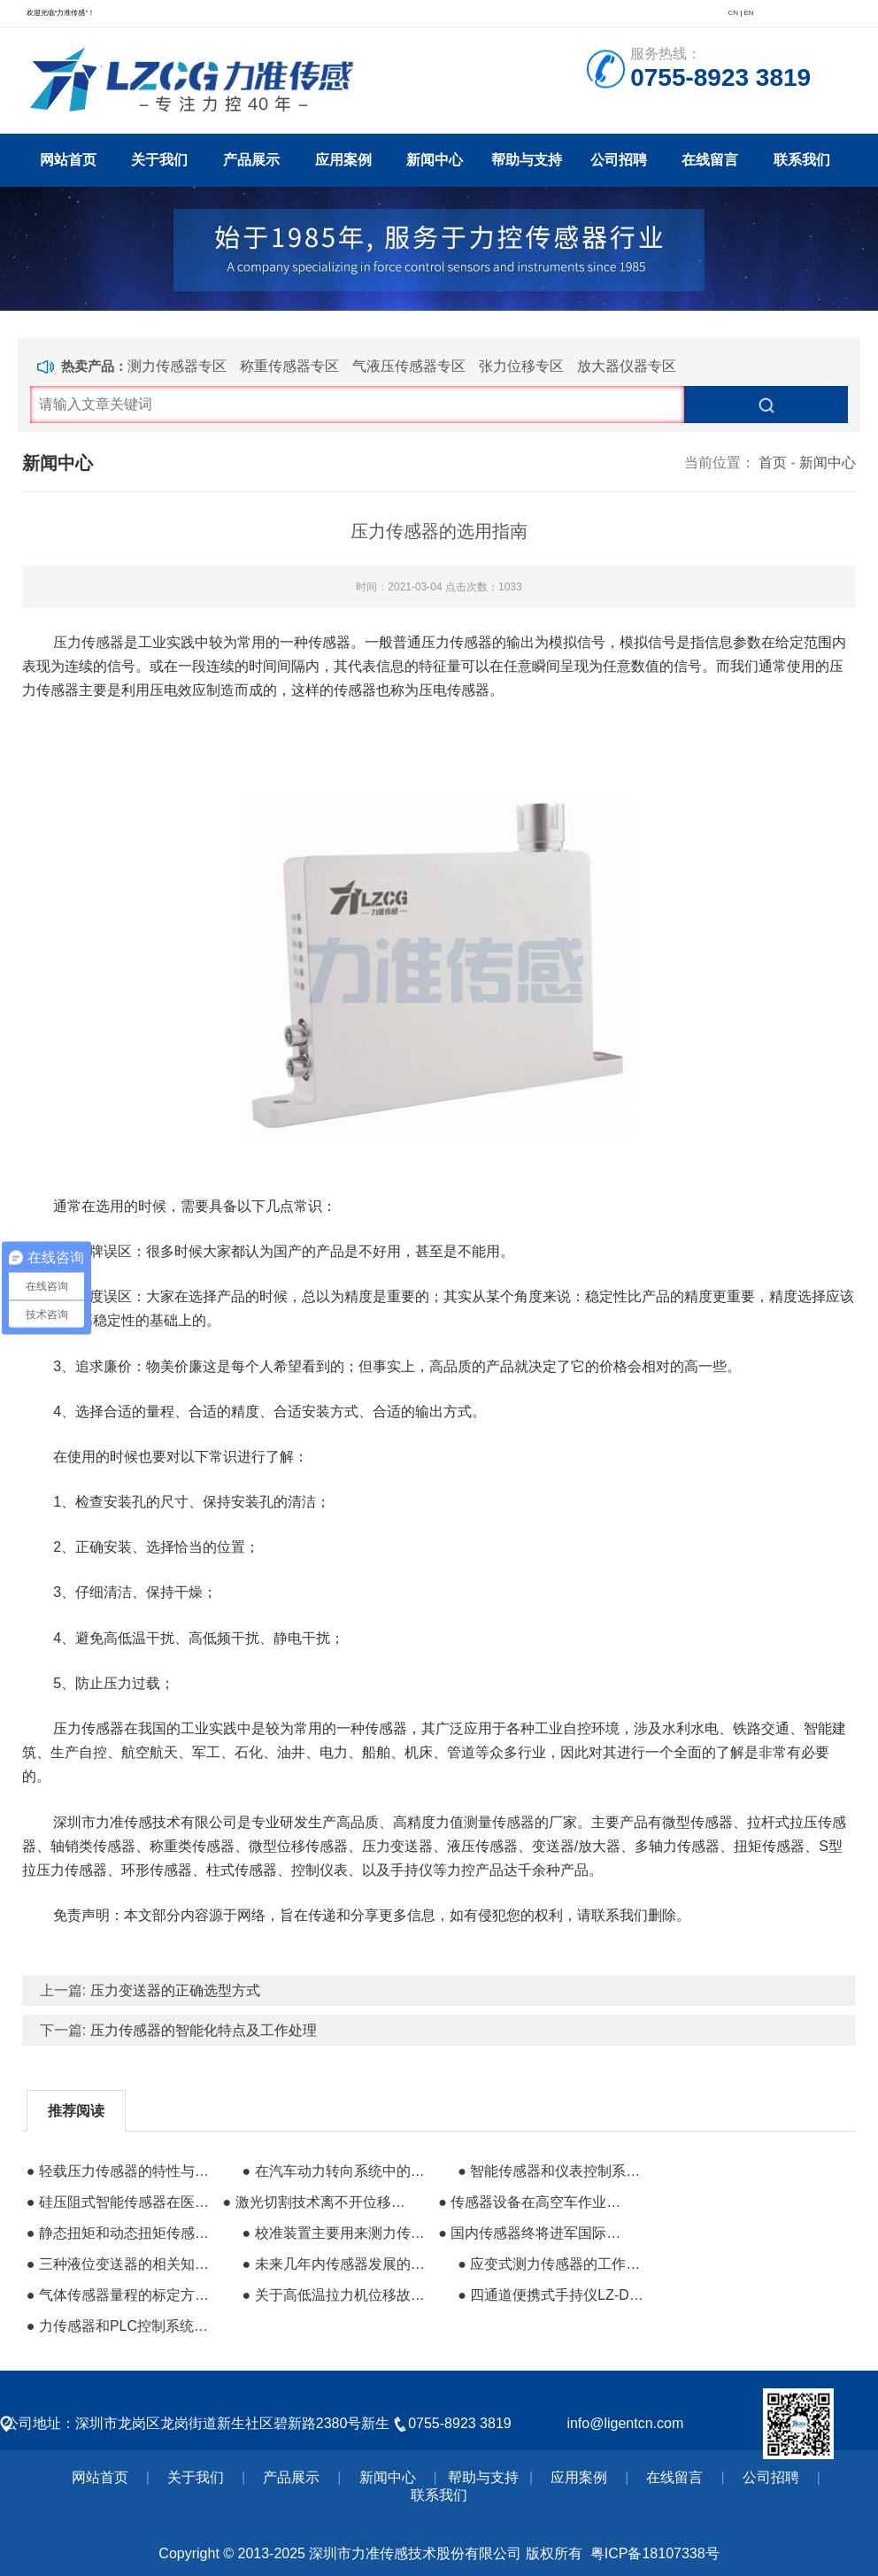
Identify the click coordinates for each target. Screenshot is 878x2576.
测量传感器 (499, 1822)
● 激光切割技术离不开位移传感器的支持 (319, 2202)
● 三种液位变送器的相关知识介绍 (123, 2263)
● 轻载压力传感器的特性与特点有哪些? (123, 2171)
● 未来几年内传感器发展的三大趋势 (339, 2263)
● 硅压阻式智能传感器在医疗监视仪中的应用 (123, 2202)
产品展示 (251, 159)
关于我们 (159, 159)
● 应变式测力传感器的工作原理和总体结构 (554, 2263)
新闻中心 (434, 159)
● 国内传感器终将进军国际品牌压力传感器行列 (534, 2233)
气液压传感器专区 (409, 366)
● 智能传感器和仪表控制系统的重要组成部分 (554, 2171)
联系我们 (802, 159)
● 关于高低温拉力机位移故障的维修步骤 (339, 2294)
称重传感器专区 (289, 366)
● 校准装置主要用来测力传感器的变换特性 (339, 2233)
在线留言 (710, 159)
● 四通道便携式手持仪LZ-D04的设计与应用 (554, 2294)
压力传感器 (88, 642)
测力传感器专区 (177, 366)
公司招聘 (618, 159)
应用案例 (343, 159)
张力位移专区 (521, 366)
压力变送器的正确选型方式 (175, 1990)
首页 (773, 462)
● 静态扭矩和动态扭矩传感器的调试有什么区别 (123, 2233)
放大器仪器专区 (626, 366)
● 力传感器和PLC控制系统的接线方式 (123, 2325)
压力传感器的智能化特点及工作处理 (203, 2030)
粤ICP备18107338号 (655, 2553)
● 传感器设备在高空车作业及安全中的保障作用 (534, 2202)
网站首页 (68, 159)
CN (733, 13)
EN (748, 13)
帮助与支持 (526, 159)
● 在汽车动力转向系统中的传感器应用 (339, 2171)
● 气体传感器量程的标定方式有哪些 (123, 2294)
